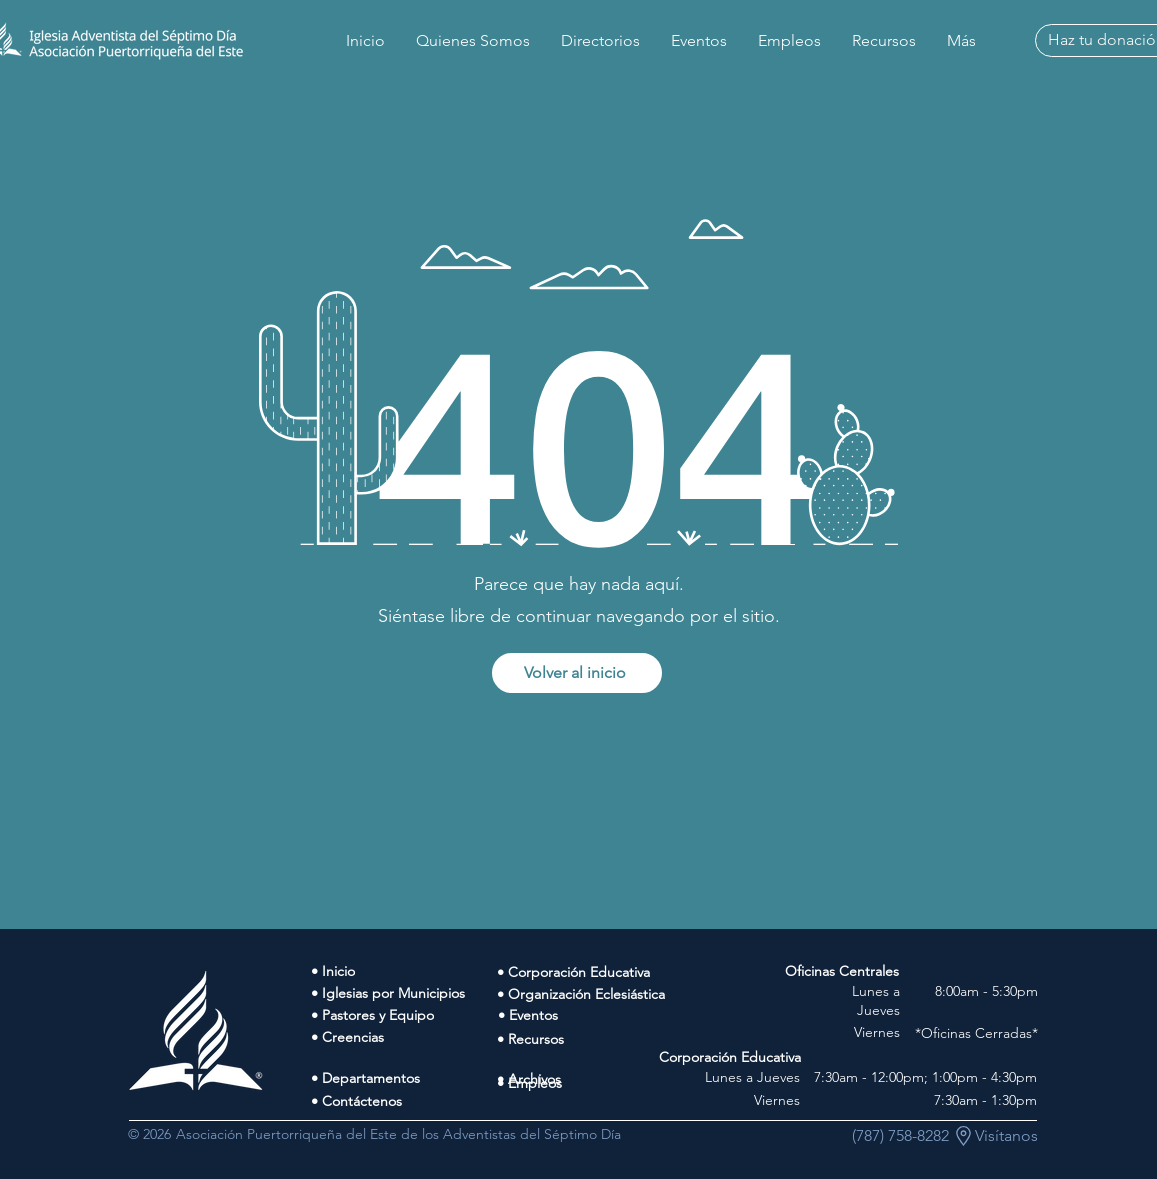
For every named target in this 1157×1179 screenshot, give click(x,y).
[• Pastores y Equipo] (404, 1015)
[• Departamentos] (404, 1078)
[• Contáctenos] (404, 1101)
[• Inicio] (404, 971)
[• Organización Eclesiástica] (587, 994)
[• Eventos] (588, 1015)
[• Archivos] (587, 1079)
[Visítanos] (1006, 1136)
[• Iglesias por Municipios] (404, 993)
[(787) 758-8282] (900, 1136)
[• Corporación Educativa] (587, 972)
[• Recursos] (587, 1039)
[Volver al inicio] (577, 673)
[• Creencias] (404, 1037)
